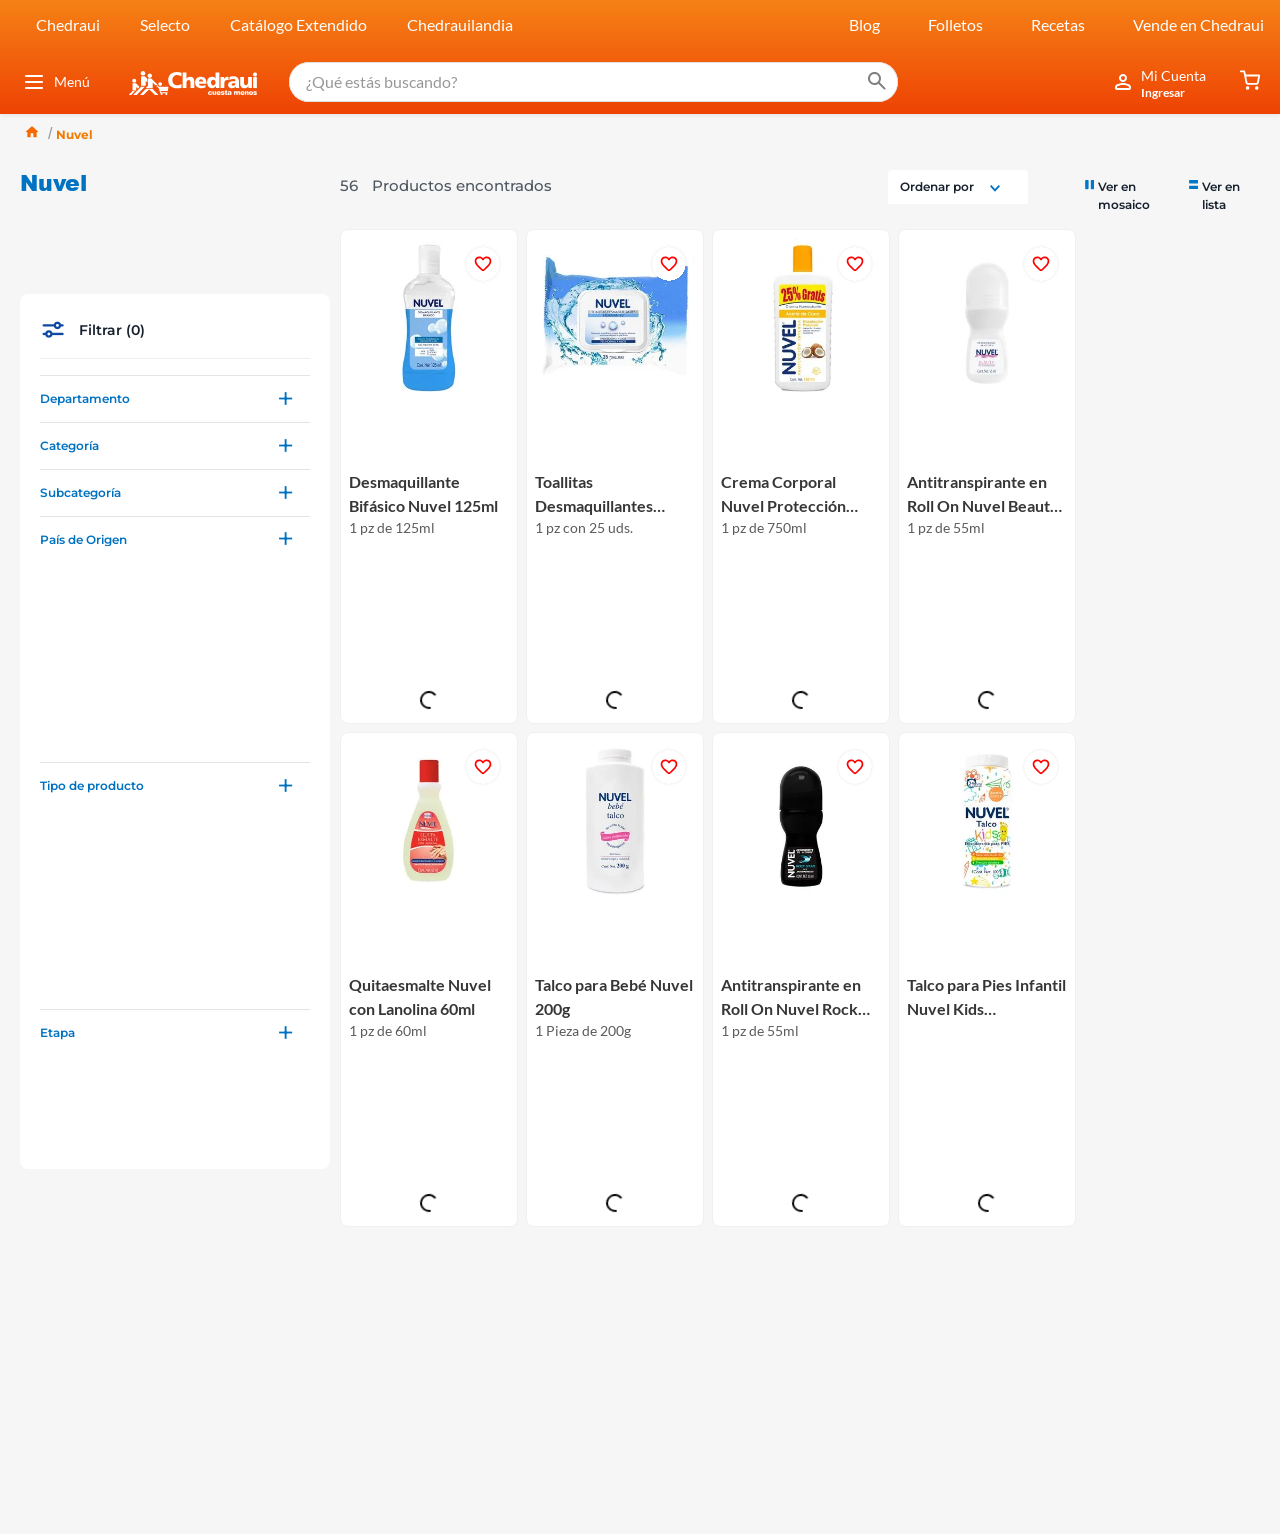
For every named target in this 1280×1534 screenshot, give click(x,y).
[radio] (1126, 50)
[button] (175, 255)
